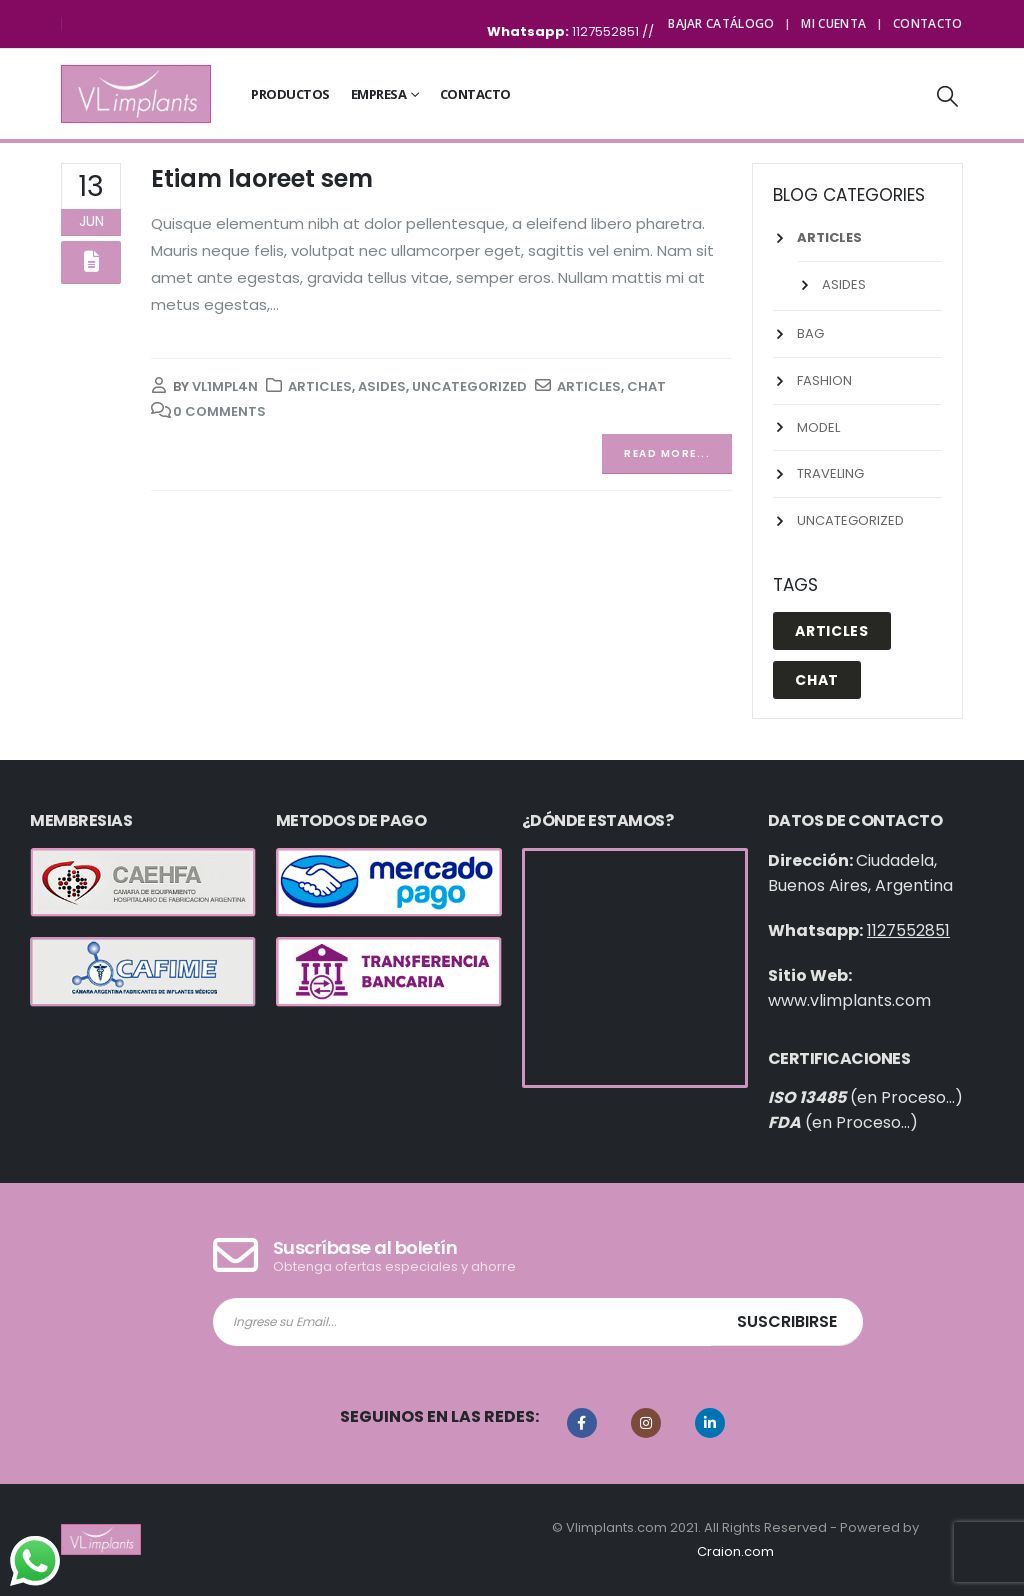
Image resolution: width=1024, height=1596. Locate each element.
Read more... (667, 453)
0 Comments (219, 411)
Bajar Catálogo (721, 23)
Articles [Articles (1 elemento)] (832, 631)
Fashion (824, 380)
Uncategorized (469, 386)
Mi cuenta (833, 23)
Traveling (830, 473)
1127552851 (607, 31)
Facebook (582, 1423)
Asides (382, 386)
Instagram (646, 1423)
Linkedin (710, 1423)
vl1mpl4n (225, 386)
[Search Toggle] (948, 95)
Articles (320, 386)
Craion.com (735, 1551)
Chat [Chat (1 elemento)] (817, 680)
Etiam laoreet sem (262, 178)
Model (818, 427)
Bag (810, 333)
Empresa (379, 94)
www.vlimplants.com (849, 1000)
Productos (290, 94)
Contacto (927, 23)
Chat (646, 386)
